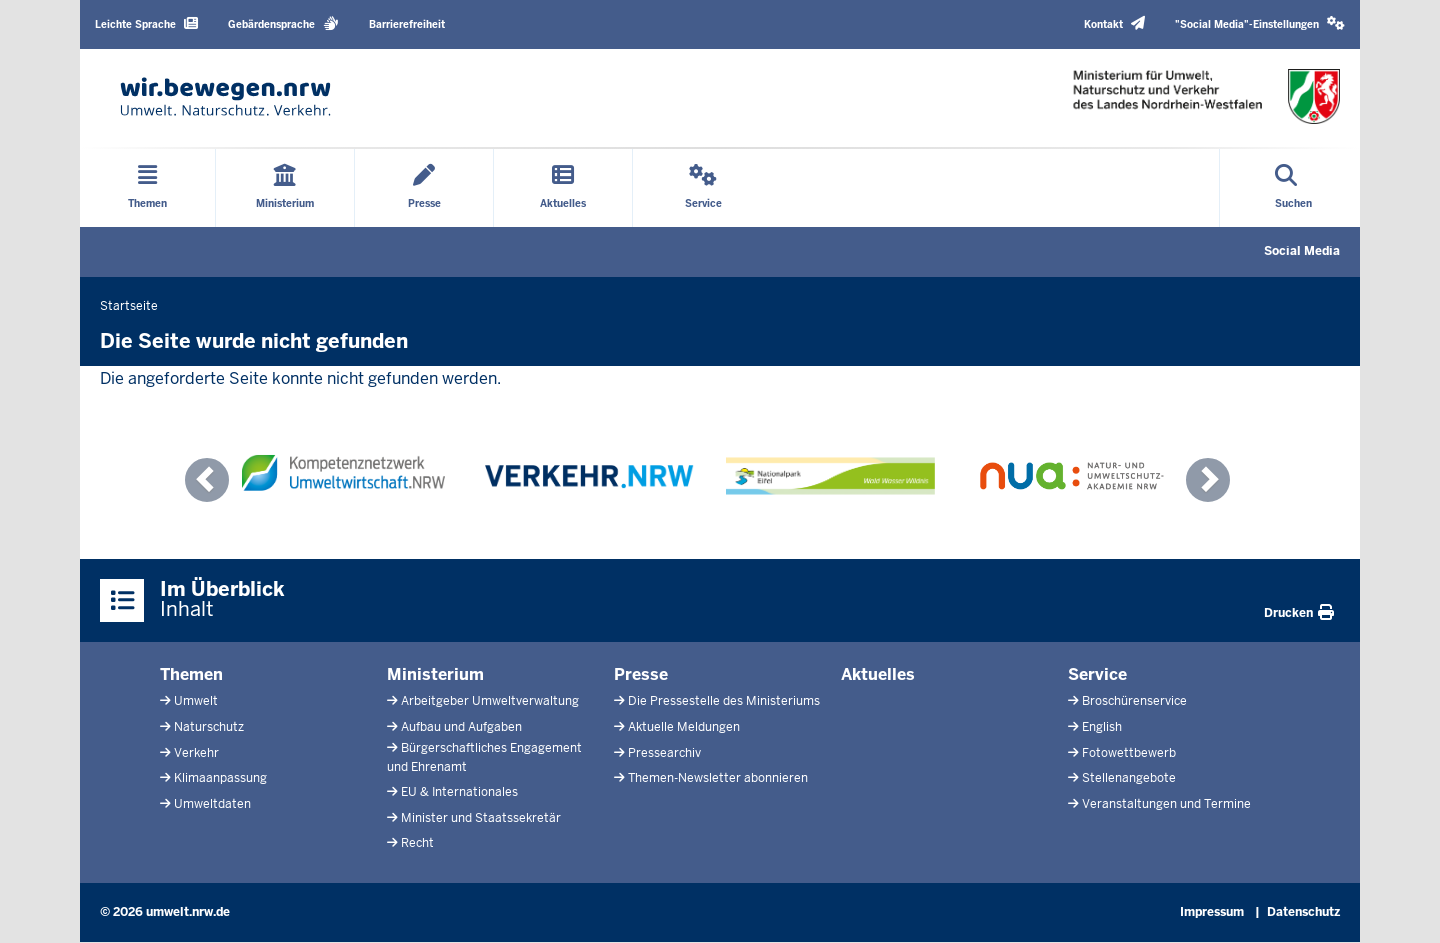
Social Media (1302, 251)
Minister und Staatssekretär (481, 818)
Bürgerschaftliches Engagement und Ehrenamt (484, 757)
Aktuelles (878, 674)
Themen (191, 674)
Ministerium (435, 674)
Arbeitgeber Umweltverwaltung (490, 701)
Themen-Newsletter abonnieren (718, 778)
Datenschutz (1303, 912)
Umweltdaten (212, 804)
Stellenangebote (1129, 778)
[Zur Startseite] (225, 96)
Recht (417, 843)
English (1102, 727)
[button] (1260, 24)
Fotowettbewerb (1129, 753)
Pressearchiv (664, 753)
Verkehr (196, 753)
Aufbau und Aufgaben (461, 727)
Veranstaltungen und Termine (1166, 804)
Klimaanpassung (220, 778)
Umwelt (196, 701)
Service (1097, 674)
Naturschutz (209, 727)
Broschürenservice (1134, 701)
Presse (641, 674)
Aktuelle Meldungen (684, 727)
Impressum (1212, 912)
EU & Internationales (459, 792)
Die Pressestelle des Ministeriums (724, 701)
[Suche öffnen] (1293, 188)
